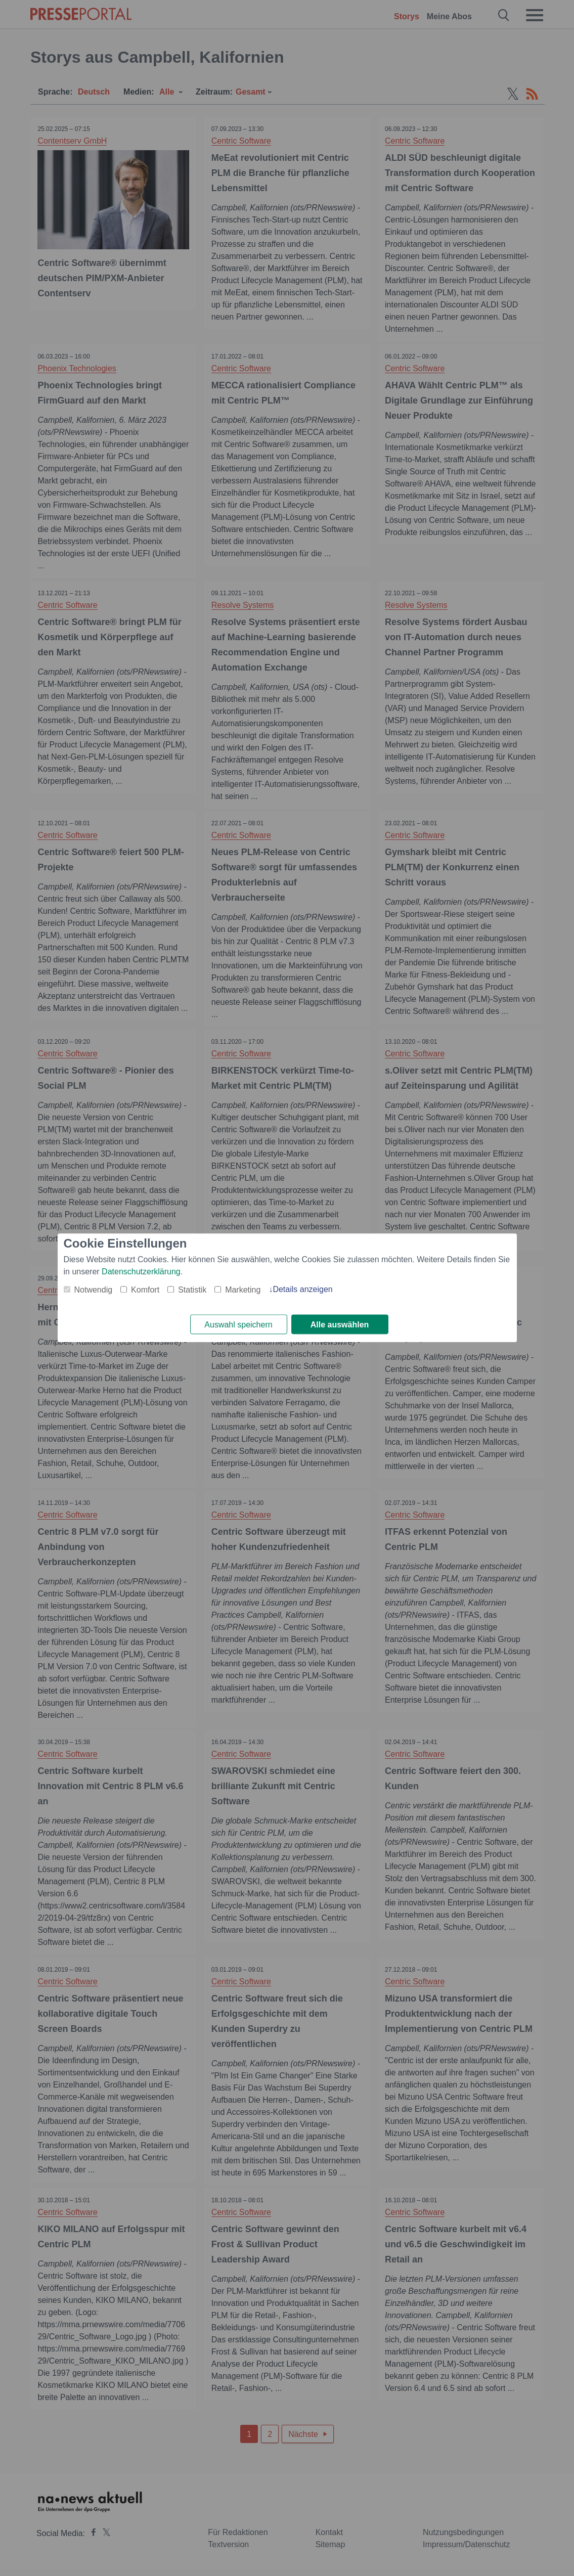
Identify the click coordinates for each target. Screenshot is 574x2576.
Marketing (242, 1289)
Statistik (192, 1289)
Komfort (145, 1289)
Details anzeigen (302, 1289)
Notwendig (93, 1289)
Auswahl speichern (238, 1324)
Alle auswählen (340, 1324)
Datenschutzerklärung (141, 1271)
